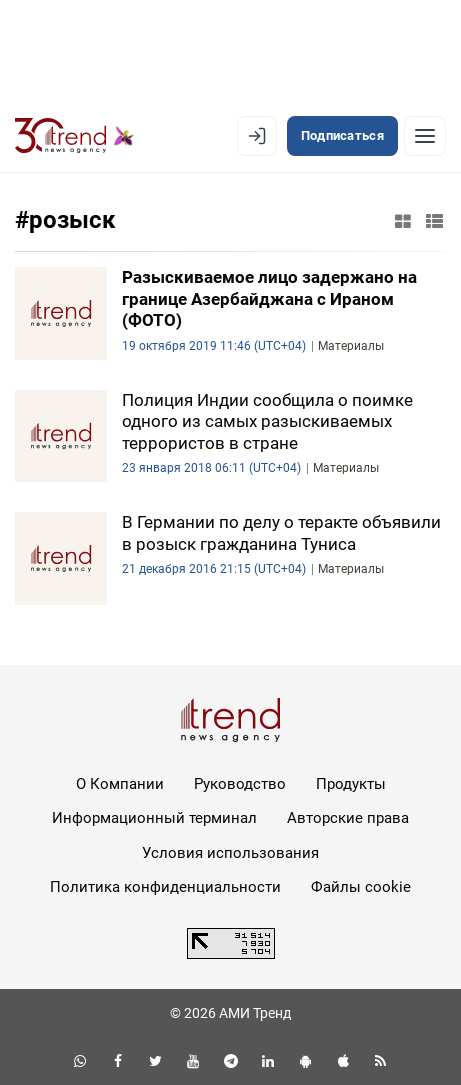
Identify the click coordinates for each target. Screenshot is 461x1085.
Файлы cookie (361, 887)
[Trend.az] (74, 136)
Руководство (240, 784)
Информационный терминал (154, 818)
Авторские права (348, 818)
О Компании (120, 784)
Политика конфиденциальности (165, 887)
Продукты (351, 784)
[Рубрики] (425, 136)
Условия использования (230, 853)
